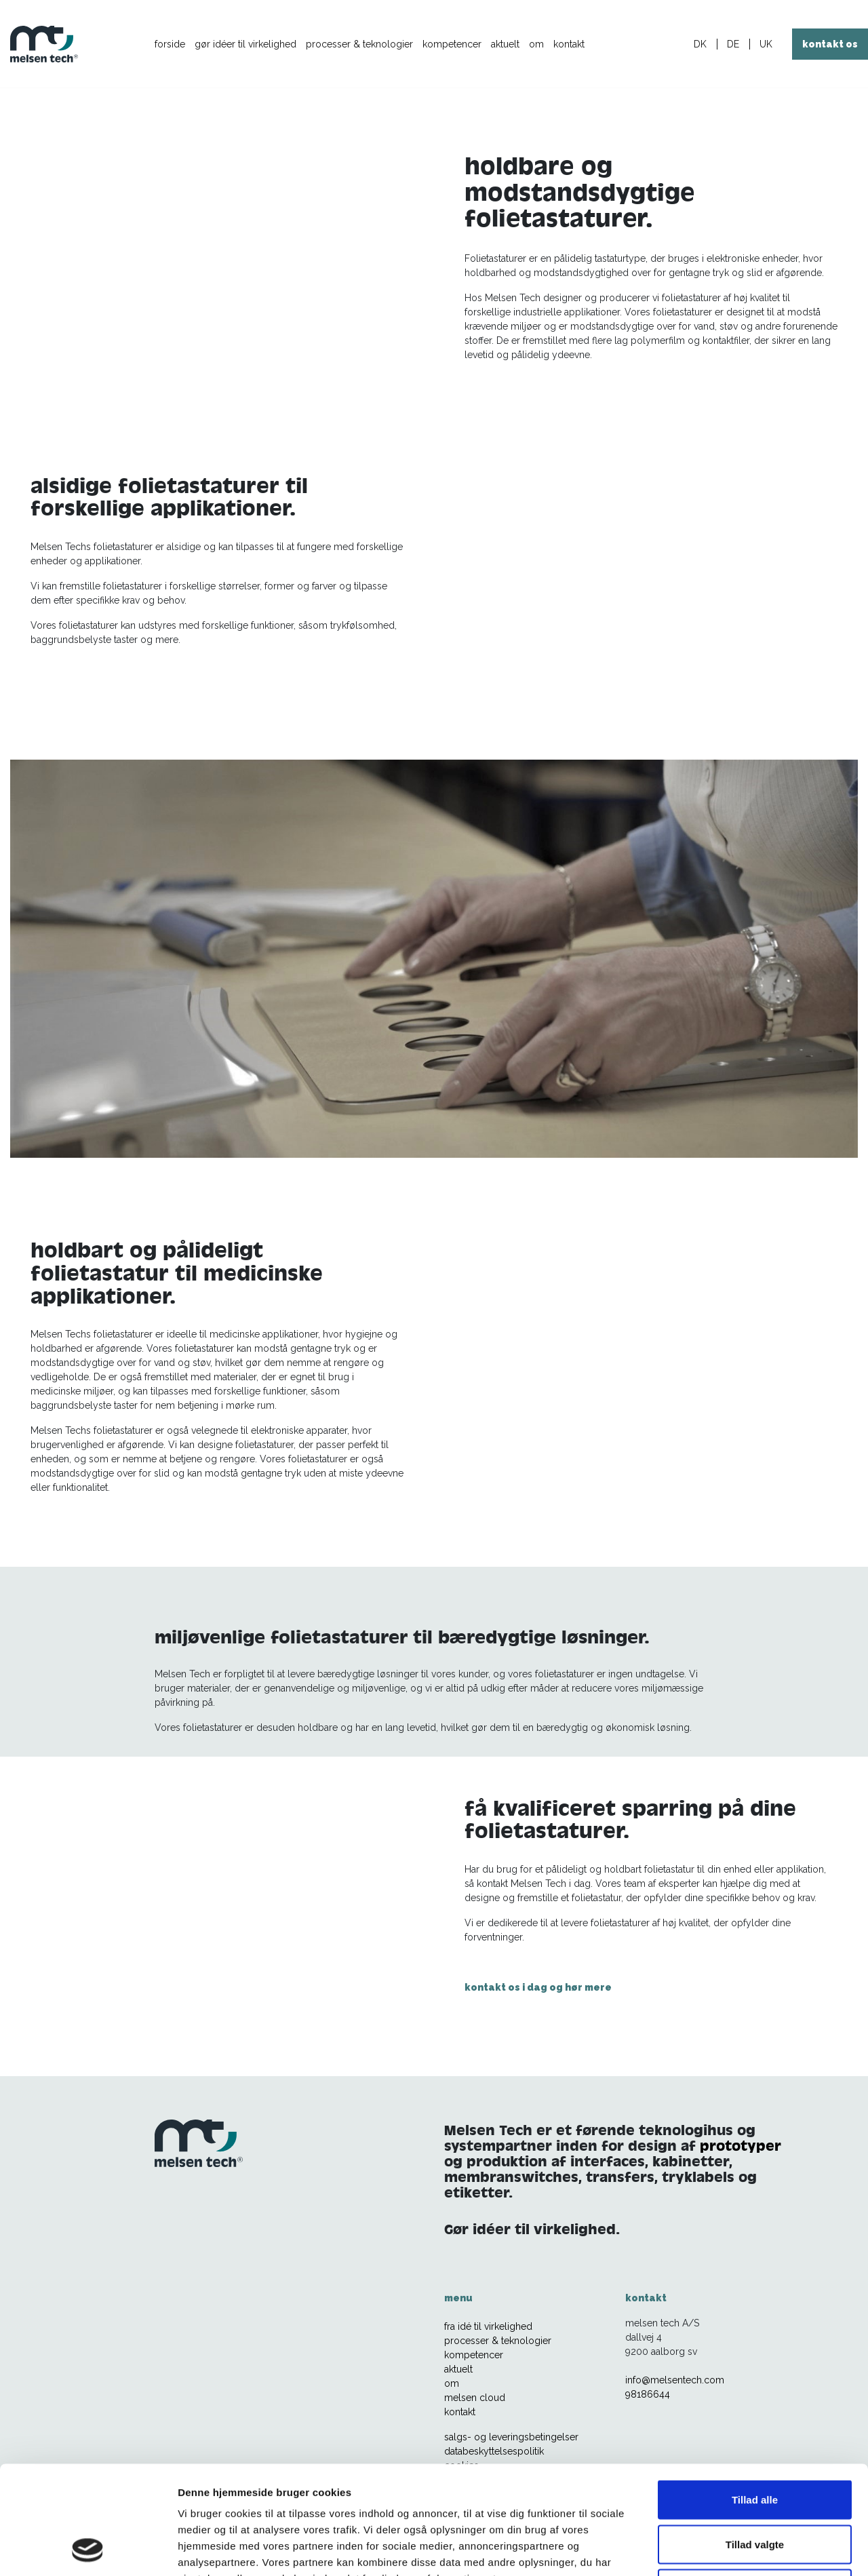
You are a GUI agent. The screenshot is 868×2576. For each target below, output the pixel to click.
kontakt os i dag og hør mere (538, 1987)
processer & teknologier (359, 44)
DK (700, 44)
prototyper (740, 2145)
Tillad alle (755, 2398)
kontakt (569, 44)
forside (170, 44)
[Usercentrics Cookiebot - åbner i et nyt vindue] (87, 2549)
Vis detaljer (704, 2549)
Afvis (755, 2487)
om (536, 44)
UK (766, 44)
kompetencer (451, 44)
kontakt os (830, 44)
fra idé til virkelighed (488, 2326)
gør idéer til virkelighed (245, 44)
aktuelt (505, 44)
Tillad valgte (755, 2442)
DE (733, 44)
